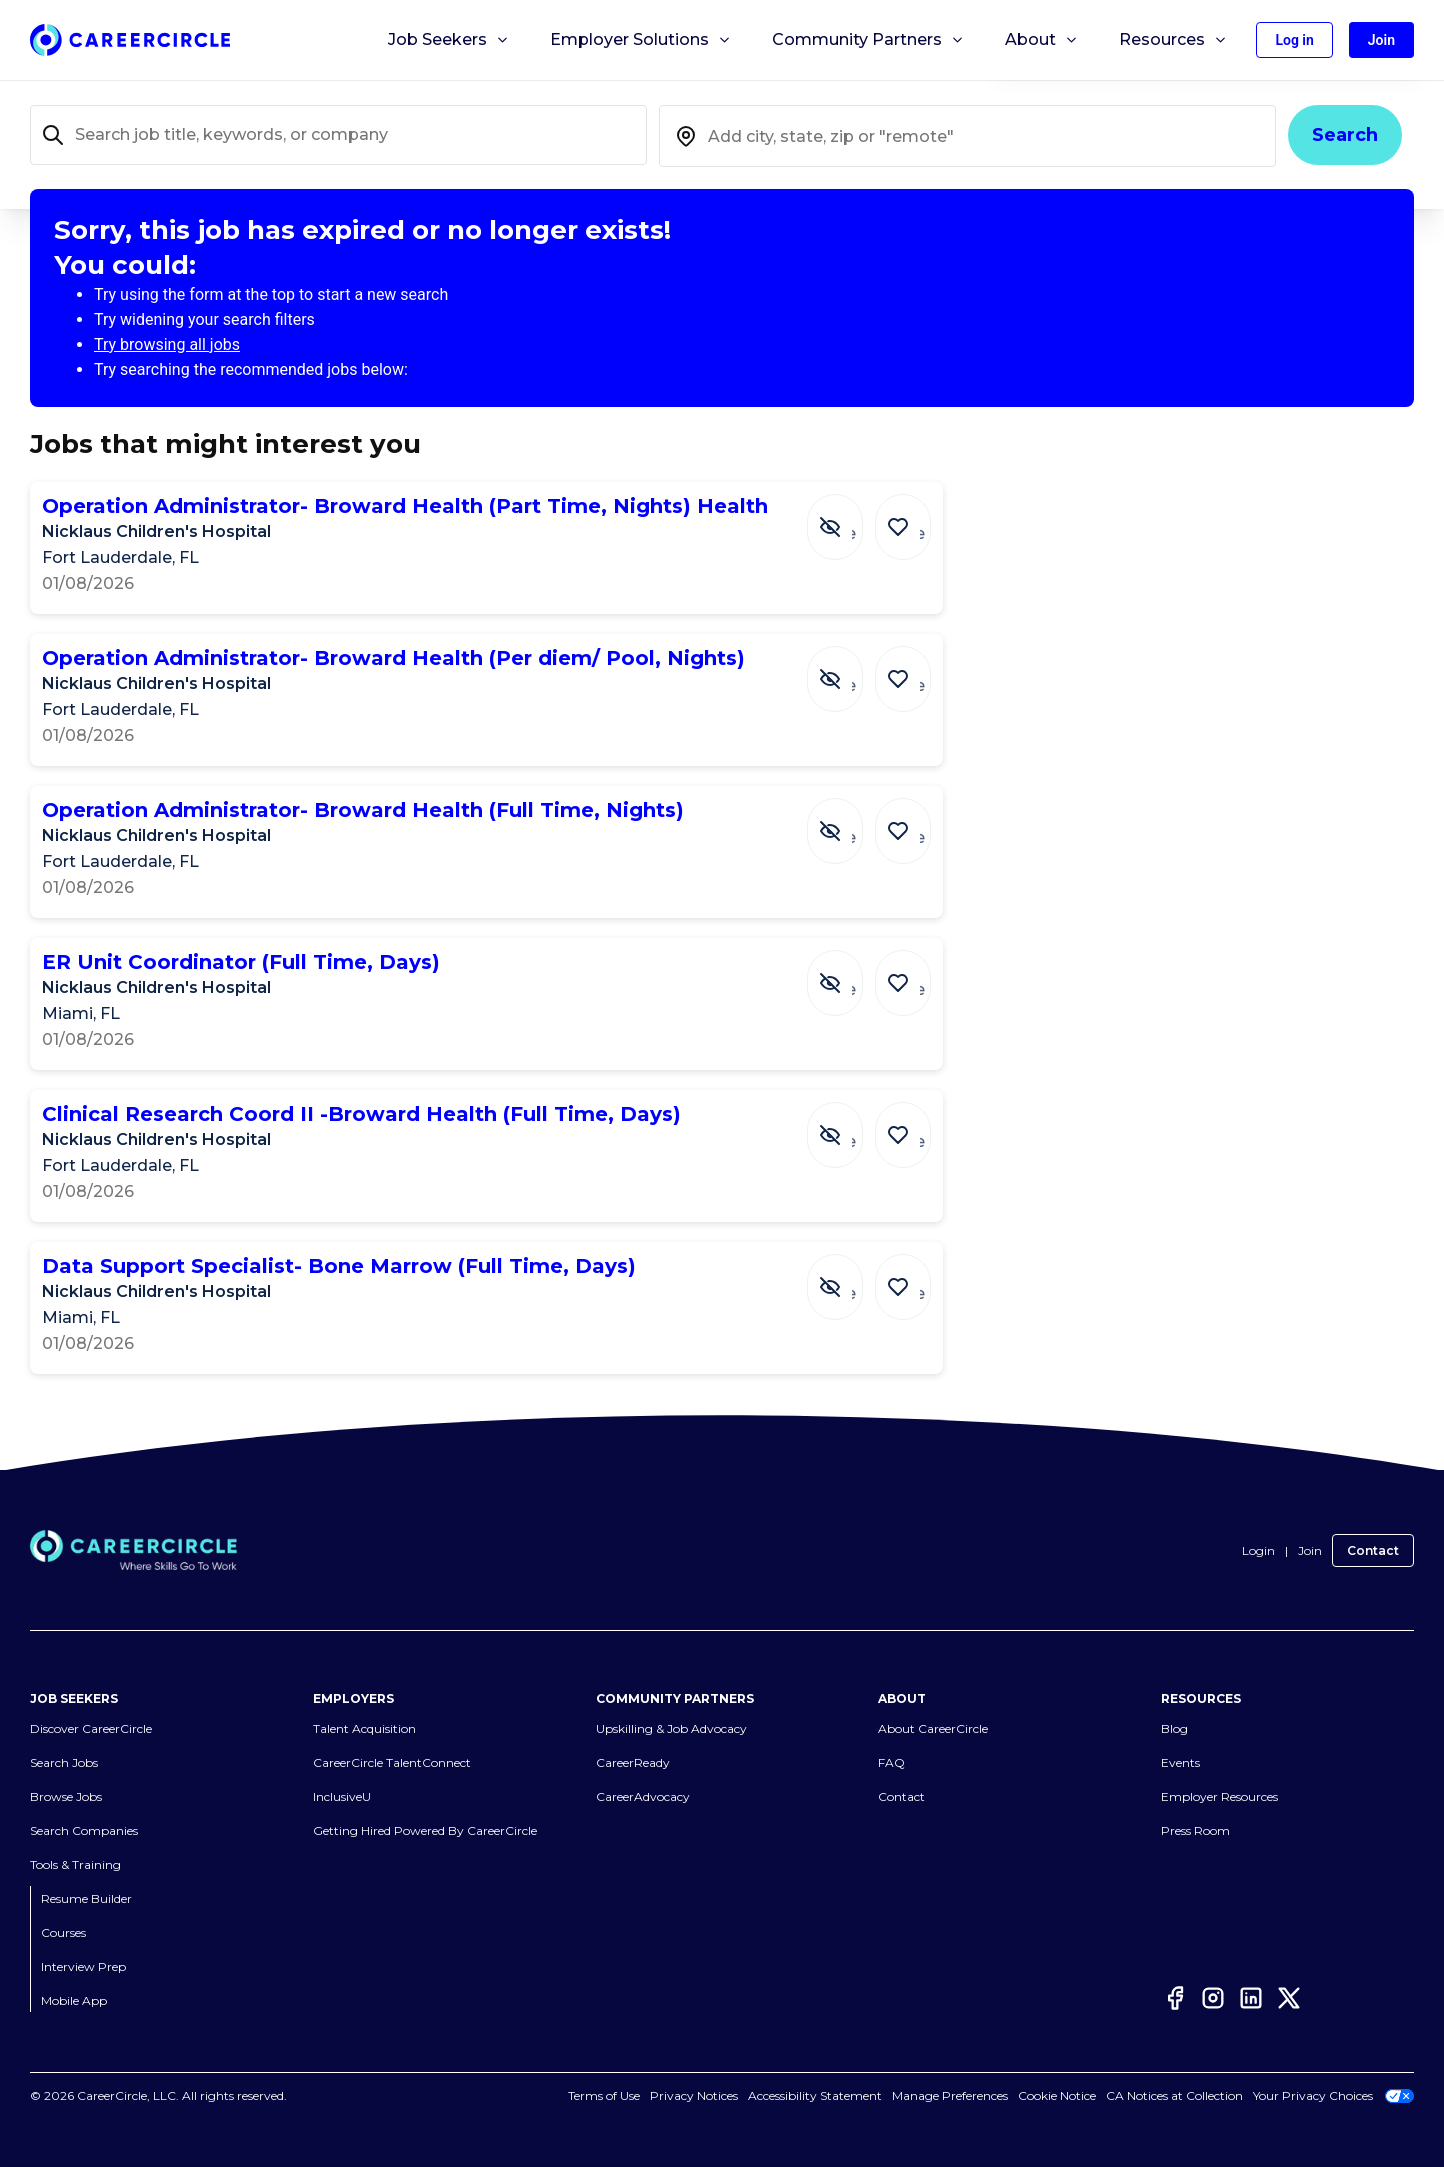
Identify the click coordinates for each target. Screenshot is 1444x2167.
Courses (63, 1932)
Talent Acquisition (364, 1728)
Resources (1173, 40)
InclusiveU (342, 1796)
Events (1180, 1762)
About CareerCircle (933, 1728)
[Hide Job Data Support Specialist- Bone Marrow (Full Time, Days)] (850, 1277)
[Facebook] (1175, 1998)
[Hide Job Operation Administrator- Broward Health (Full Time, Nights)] (850, 821)
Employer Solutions (641, 40)
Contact (1373, 1550)
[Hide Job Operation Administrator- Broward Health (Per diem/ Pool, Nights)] (850, 669)
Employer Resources (1219, 1796)
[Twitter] (1289, 1998)
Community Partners (868, 40)
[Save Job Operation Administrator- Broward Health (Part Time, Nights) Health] (908, 517)
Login (1258, 1550)
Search (1345, 135)
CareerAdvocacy (643, 1796)
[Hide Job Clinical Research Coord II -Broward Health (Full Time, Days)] (850, 1125)
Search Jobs (64, 1762)
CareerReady (633, 1762)
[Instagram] (1213, 1998)
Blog (1174, 1728)
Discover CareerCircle (91, 1728)
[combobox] (967, 136)
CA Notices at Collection (1174, 2095)
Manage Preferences (950, 2095)
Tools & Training (75, 1864)
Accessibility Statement (815, 2095)
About (1042, 40)
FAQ (891, 1762)
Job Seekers (449, 40)
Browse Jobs (66, 1796)
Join (1310, 1550)
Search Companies (84, 1830)
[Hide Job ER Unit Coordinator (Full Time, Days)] (850, 973)
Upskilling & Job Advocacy (671, 1728)
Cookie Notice (1057, 2095)
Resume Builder (86, 1898)
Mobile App (74, 2000)
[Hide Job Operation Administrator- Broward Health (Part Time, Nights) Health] (850, 517)
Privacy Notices (694, 2095)
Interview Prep (83, 1966)
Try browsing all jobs (167, 344)
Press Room (1195, 1830)
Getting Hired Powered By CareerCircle (425, 1830)
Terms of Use (604, 2095)
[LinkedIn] (1251, 1998)
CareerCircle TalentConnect (392, 1762)
